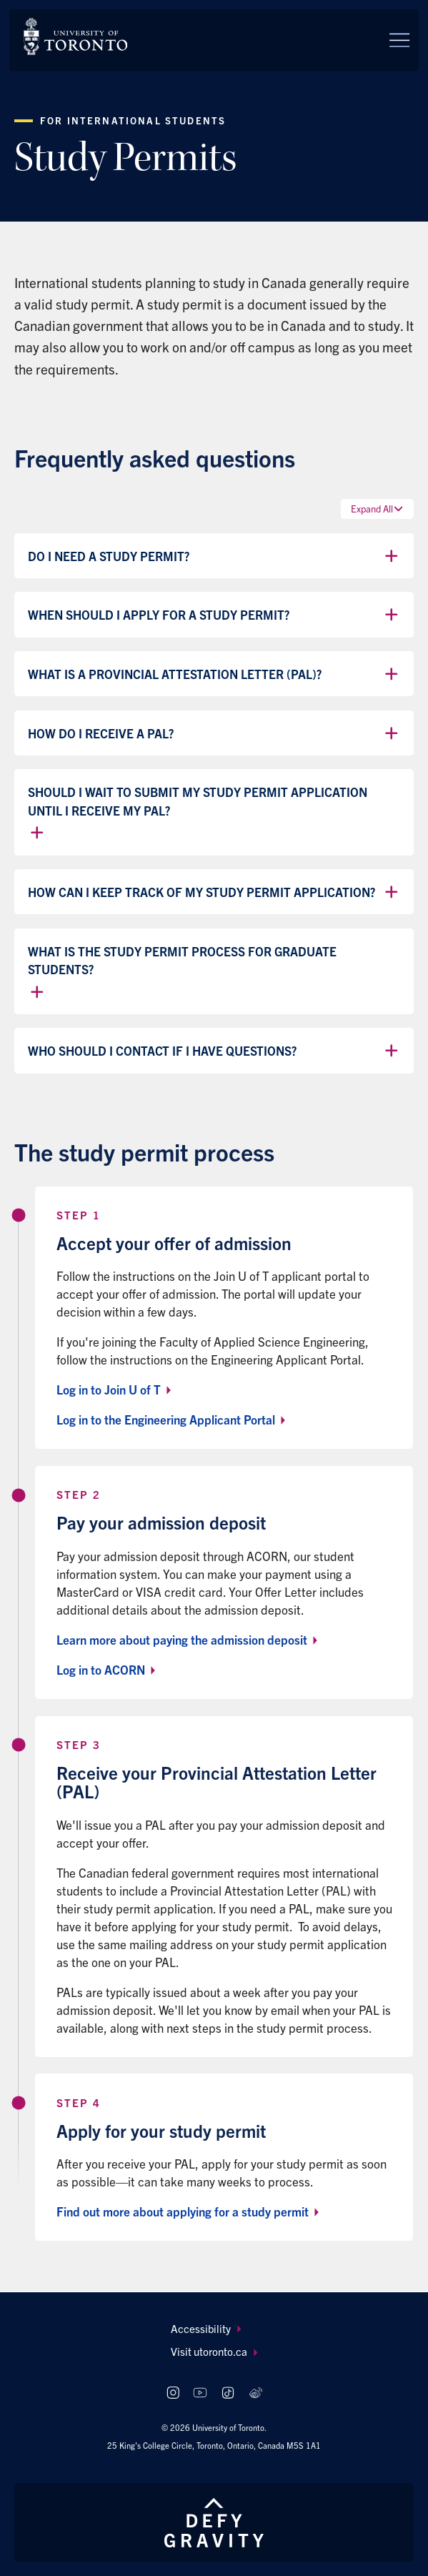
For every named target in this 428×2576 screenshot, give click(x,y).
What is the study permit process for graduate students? (182, 972)
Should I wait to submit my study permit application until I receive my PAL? (197, 812)
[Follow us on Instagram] (172, 2392)
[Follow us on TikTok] (227, 2392)
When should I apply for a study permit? (214, 614)
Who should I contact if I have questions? (214, 1050)
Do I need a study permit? (214, 556)
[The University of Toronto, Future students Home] (75, 36)
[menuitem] (214, 2329)
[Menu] (399, 40)
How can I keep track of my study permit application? (214, 892)
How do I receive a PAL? (214, 733)
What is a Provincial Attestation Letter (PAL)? (214, 674)
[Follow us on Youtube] (200, 2392)
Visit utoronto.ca (214, 2351)
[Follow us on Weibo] (255, 2392)
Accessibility (206, 2328)
